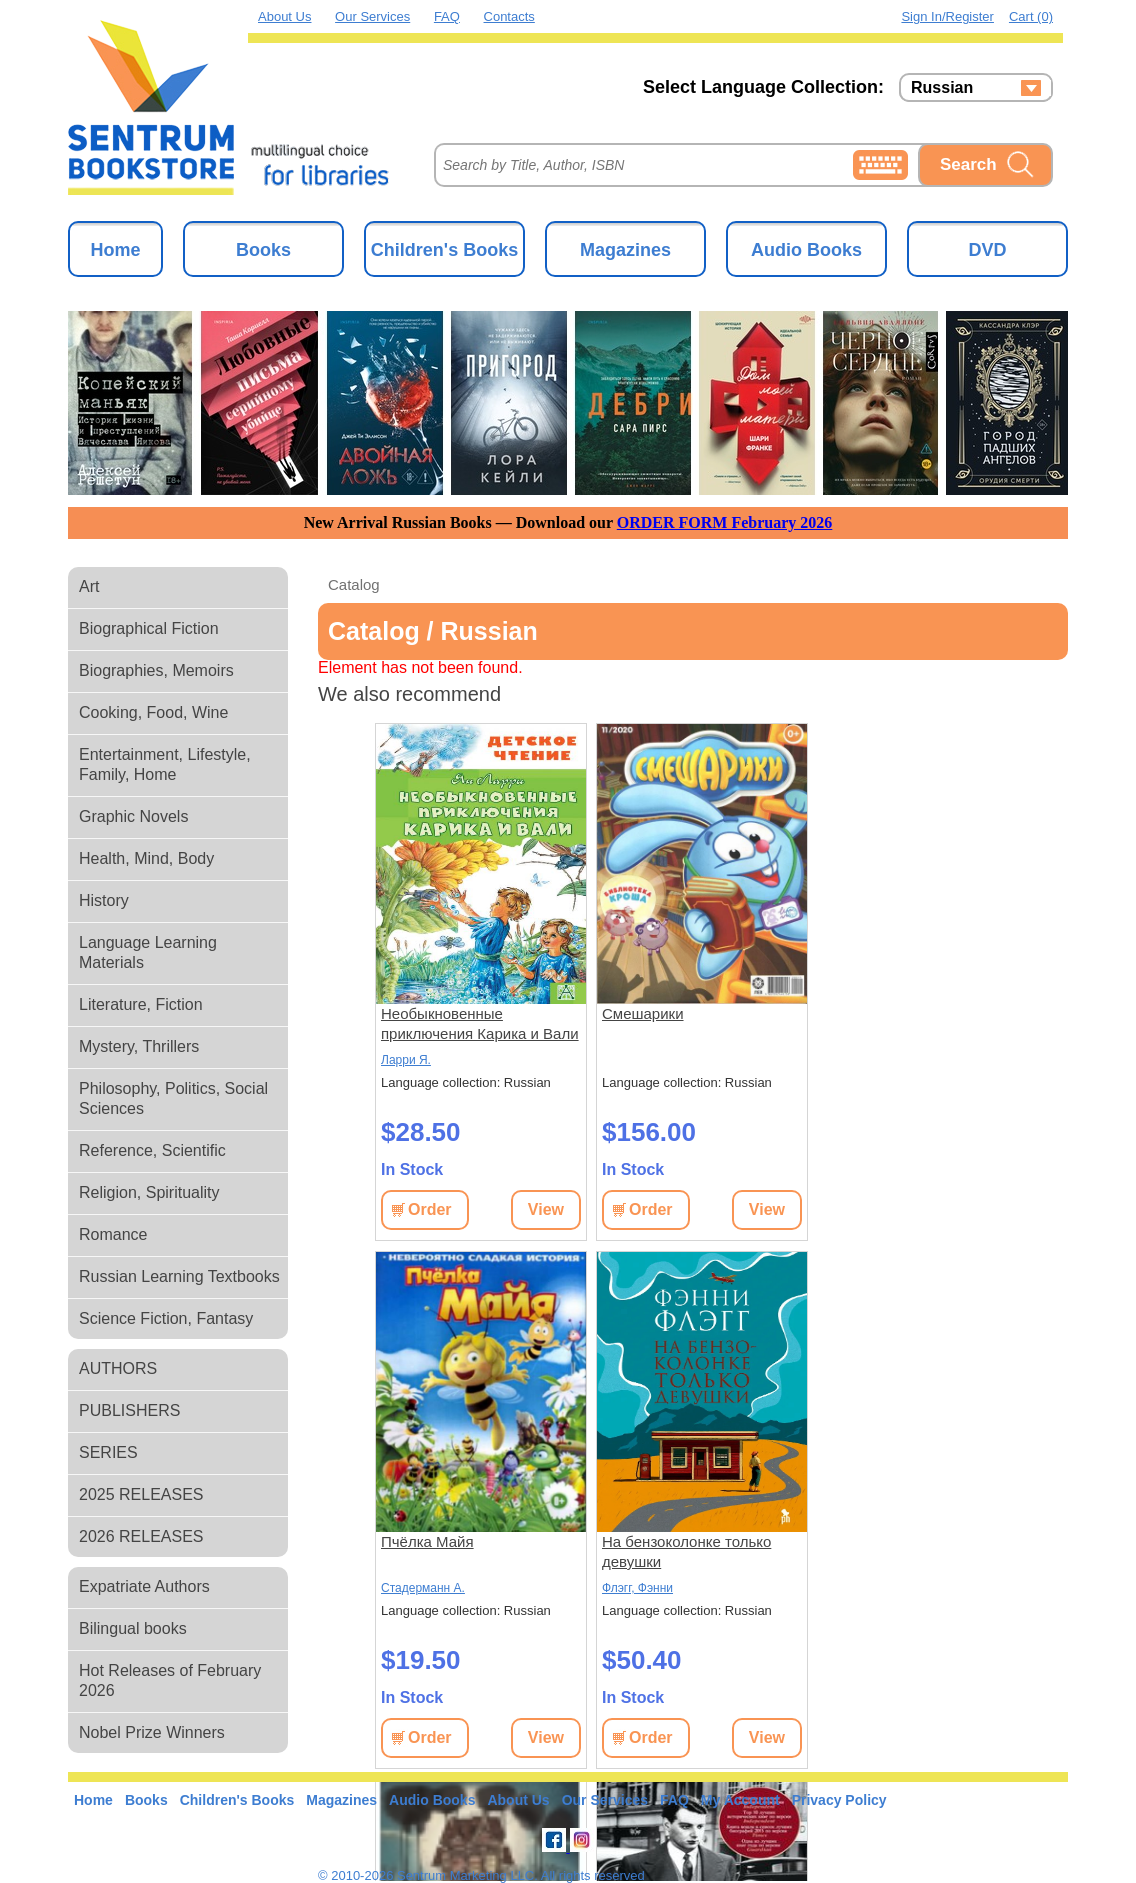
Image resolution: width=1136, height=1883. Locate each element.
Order (430, 1209)
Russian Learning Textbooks (179, 1276)
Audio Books (806, 250)
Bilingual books (133, 1628)
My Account (740, 1800)
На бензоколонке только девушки (686, 1551)
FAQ (447, 16)
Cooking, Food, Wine (153, 712)
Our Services (372, 16)
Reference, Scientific (152, 1150)
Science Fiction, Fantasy (166, 1318)
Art (89, 586)
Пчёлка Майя (427, 1541)
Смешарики (643, 1013)
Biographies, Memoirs (156, 670)
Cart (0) (1031, 16)
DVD (987, 250)
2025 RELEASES (141, 1494)
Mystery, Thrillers (139, 1046)
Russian (942, 88)
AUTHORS (118, 1368)
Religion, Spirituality (149, 1192)
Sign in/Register (947, 16)
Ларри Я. (406, 1060)
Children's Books (444, 250)
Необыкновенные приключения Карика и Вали (480, 1023)
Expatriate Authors (144, 1586)
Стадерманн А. (423, 1588)
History (104, 900)
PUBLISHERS (129, 1410)
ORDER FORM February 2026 (725, 522)
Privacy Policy (839, 1800)
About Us (284, 16)
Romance (113, 1234)
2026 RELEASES (141, 1536)
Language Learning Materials (148, 952)
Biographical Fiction (149, 628)
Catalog (354, 584)
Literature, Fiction (141, 1004)
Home (115, 250)
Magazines (625, 250)
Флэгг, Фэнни (637, 1588)
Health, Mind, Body (146, 858)
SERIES (108, 1452)
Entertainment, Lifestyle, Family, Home (165, 764)
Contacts (509, 16)
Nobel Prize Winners (152, 1732)
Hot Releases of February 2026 (170, 1680)
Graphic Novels (133, 816)
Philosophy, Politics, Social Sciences (173, 1098)
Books (263, 250)
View (546, 1209)
